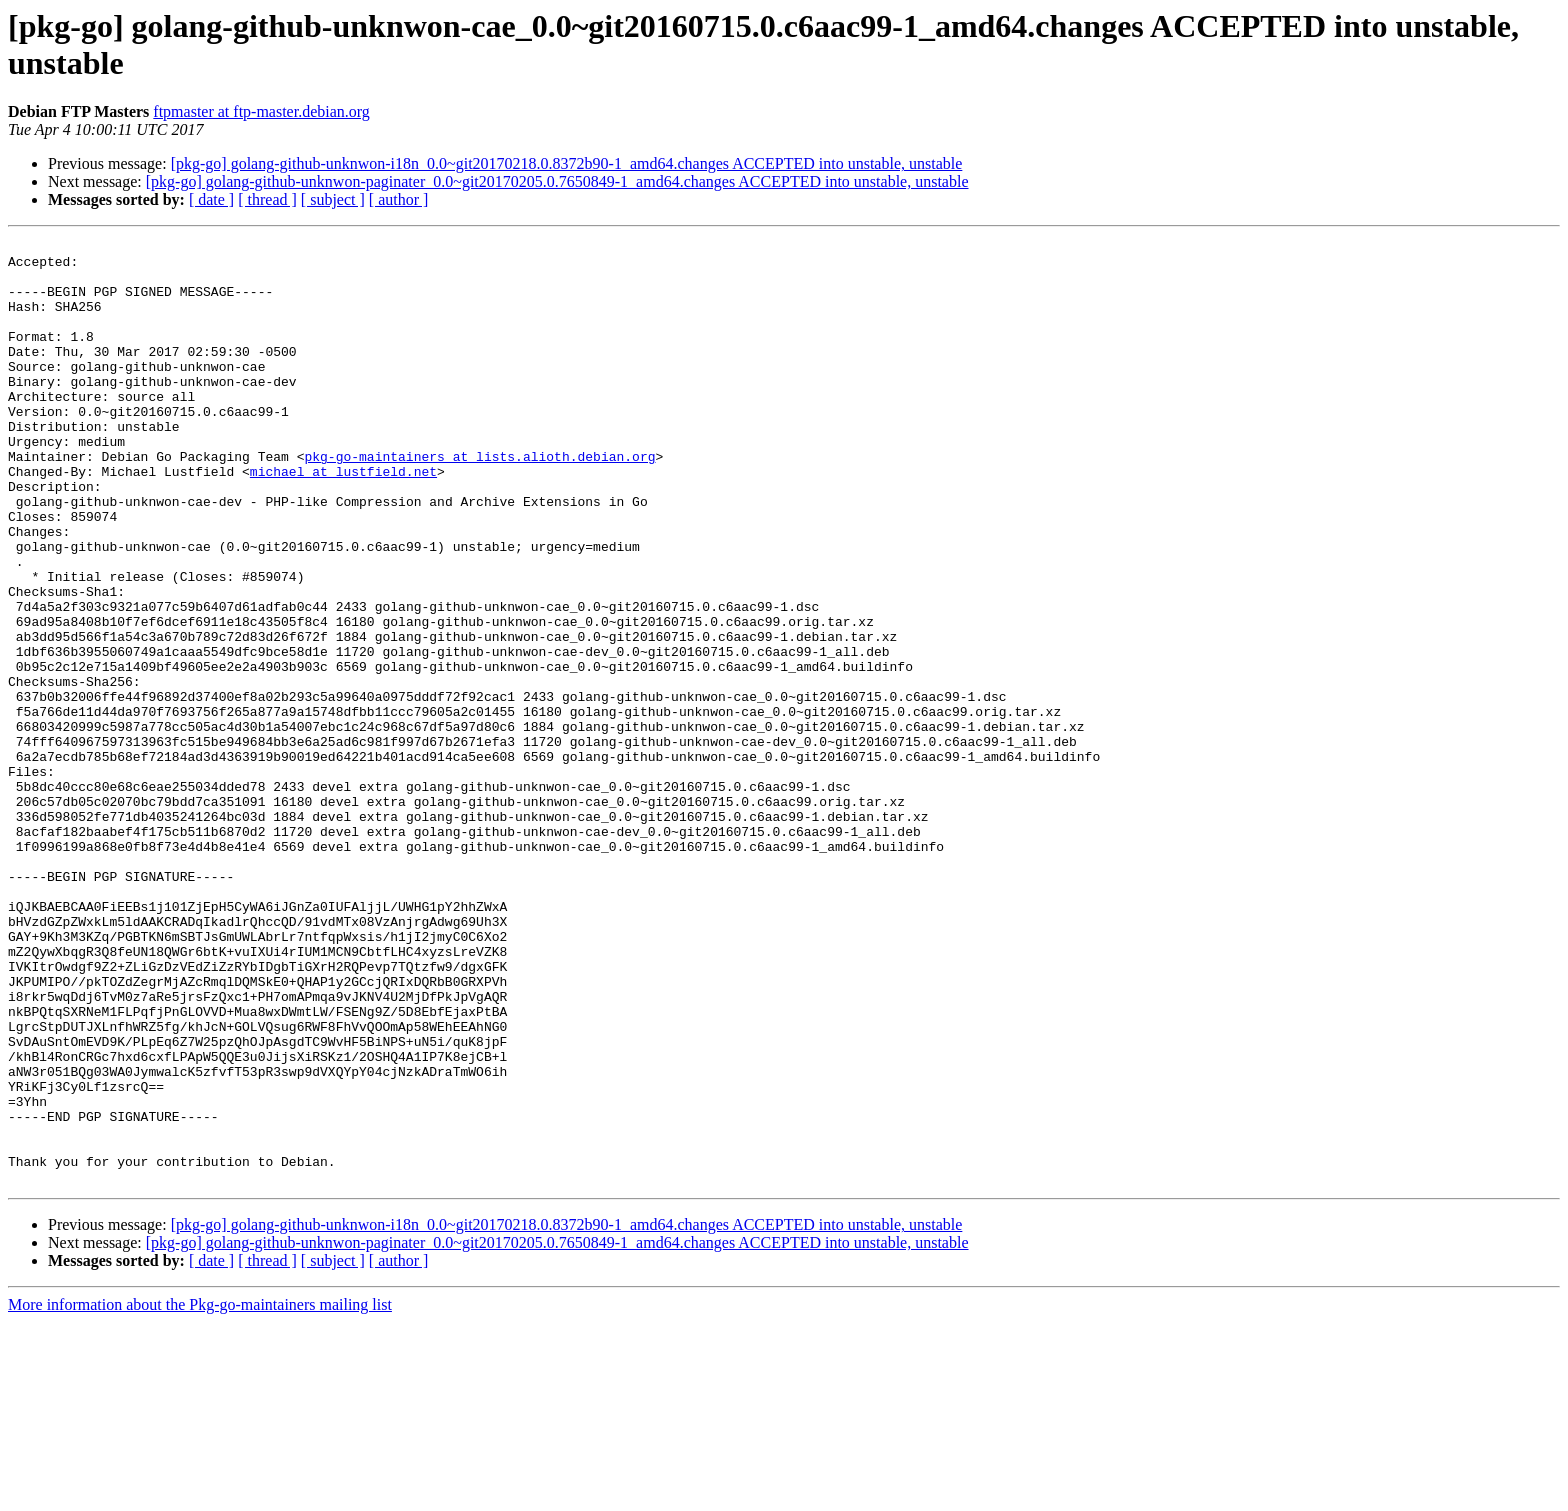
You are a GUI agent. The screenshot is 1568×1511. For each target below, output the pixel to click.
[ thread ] (267, 199)
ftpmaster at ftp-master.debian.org (261, 111)
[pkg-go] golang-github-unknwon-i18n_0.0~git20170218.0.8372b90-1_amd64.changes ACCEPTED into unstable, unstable (567, 163)
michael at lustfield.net (343, 519)
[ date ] (211, 199)
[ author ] (399, 199)
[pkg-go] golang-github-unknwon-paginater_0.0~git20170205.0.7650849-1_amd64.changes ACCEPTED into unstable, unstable (557, 181)
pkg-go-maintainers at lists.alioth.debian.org (479, 501)
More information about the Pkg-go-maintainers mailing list (200, 1493)
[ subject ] (333, 199)
